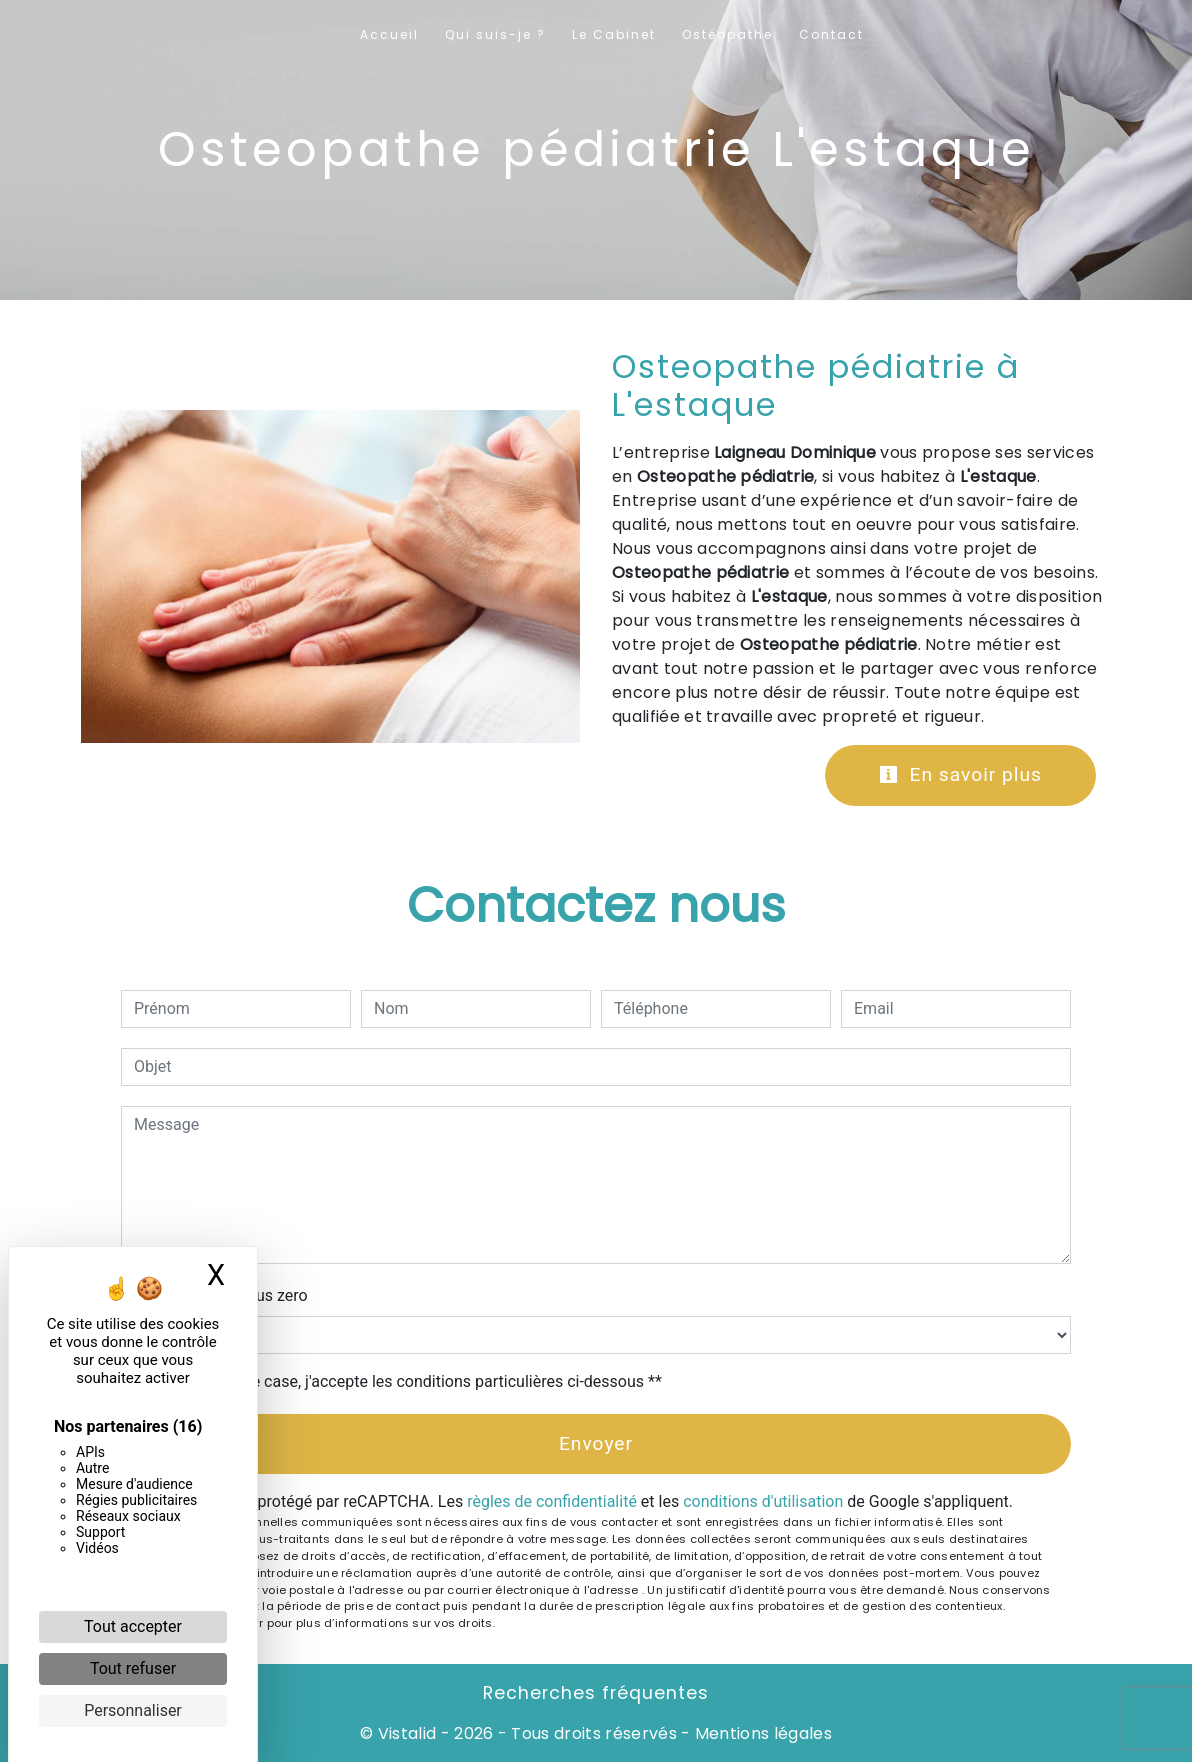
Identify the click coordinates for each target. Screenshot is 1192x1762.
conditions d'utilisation (763, 1501)
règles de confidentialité (552, 1501)
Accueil (389, 34)
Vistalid (407, 1733)
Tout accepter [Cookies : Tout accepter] (133, 1626)
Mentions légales (761, 1733)
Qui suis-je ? (495, 34)
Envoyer (596, 1443)
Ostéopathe (727, 34)
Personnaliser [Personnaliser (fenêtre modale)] (133, 1710)
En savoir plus (960, 774)
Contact (831, 34)
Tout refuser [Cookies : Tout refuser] (133, 1668)
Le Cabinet (614, 34)
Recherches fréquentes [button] (596, 1693)
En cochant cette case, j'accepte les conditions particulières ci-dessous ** (401, 1381)
